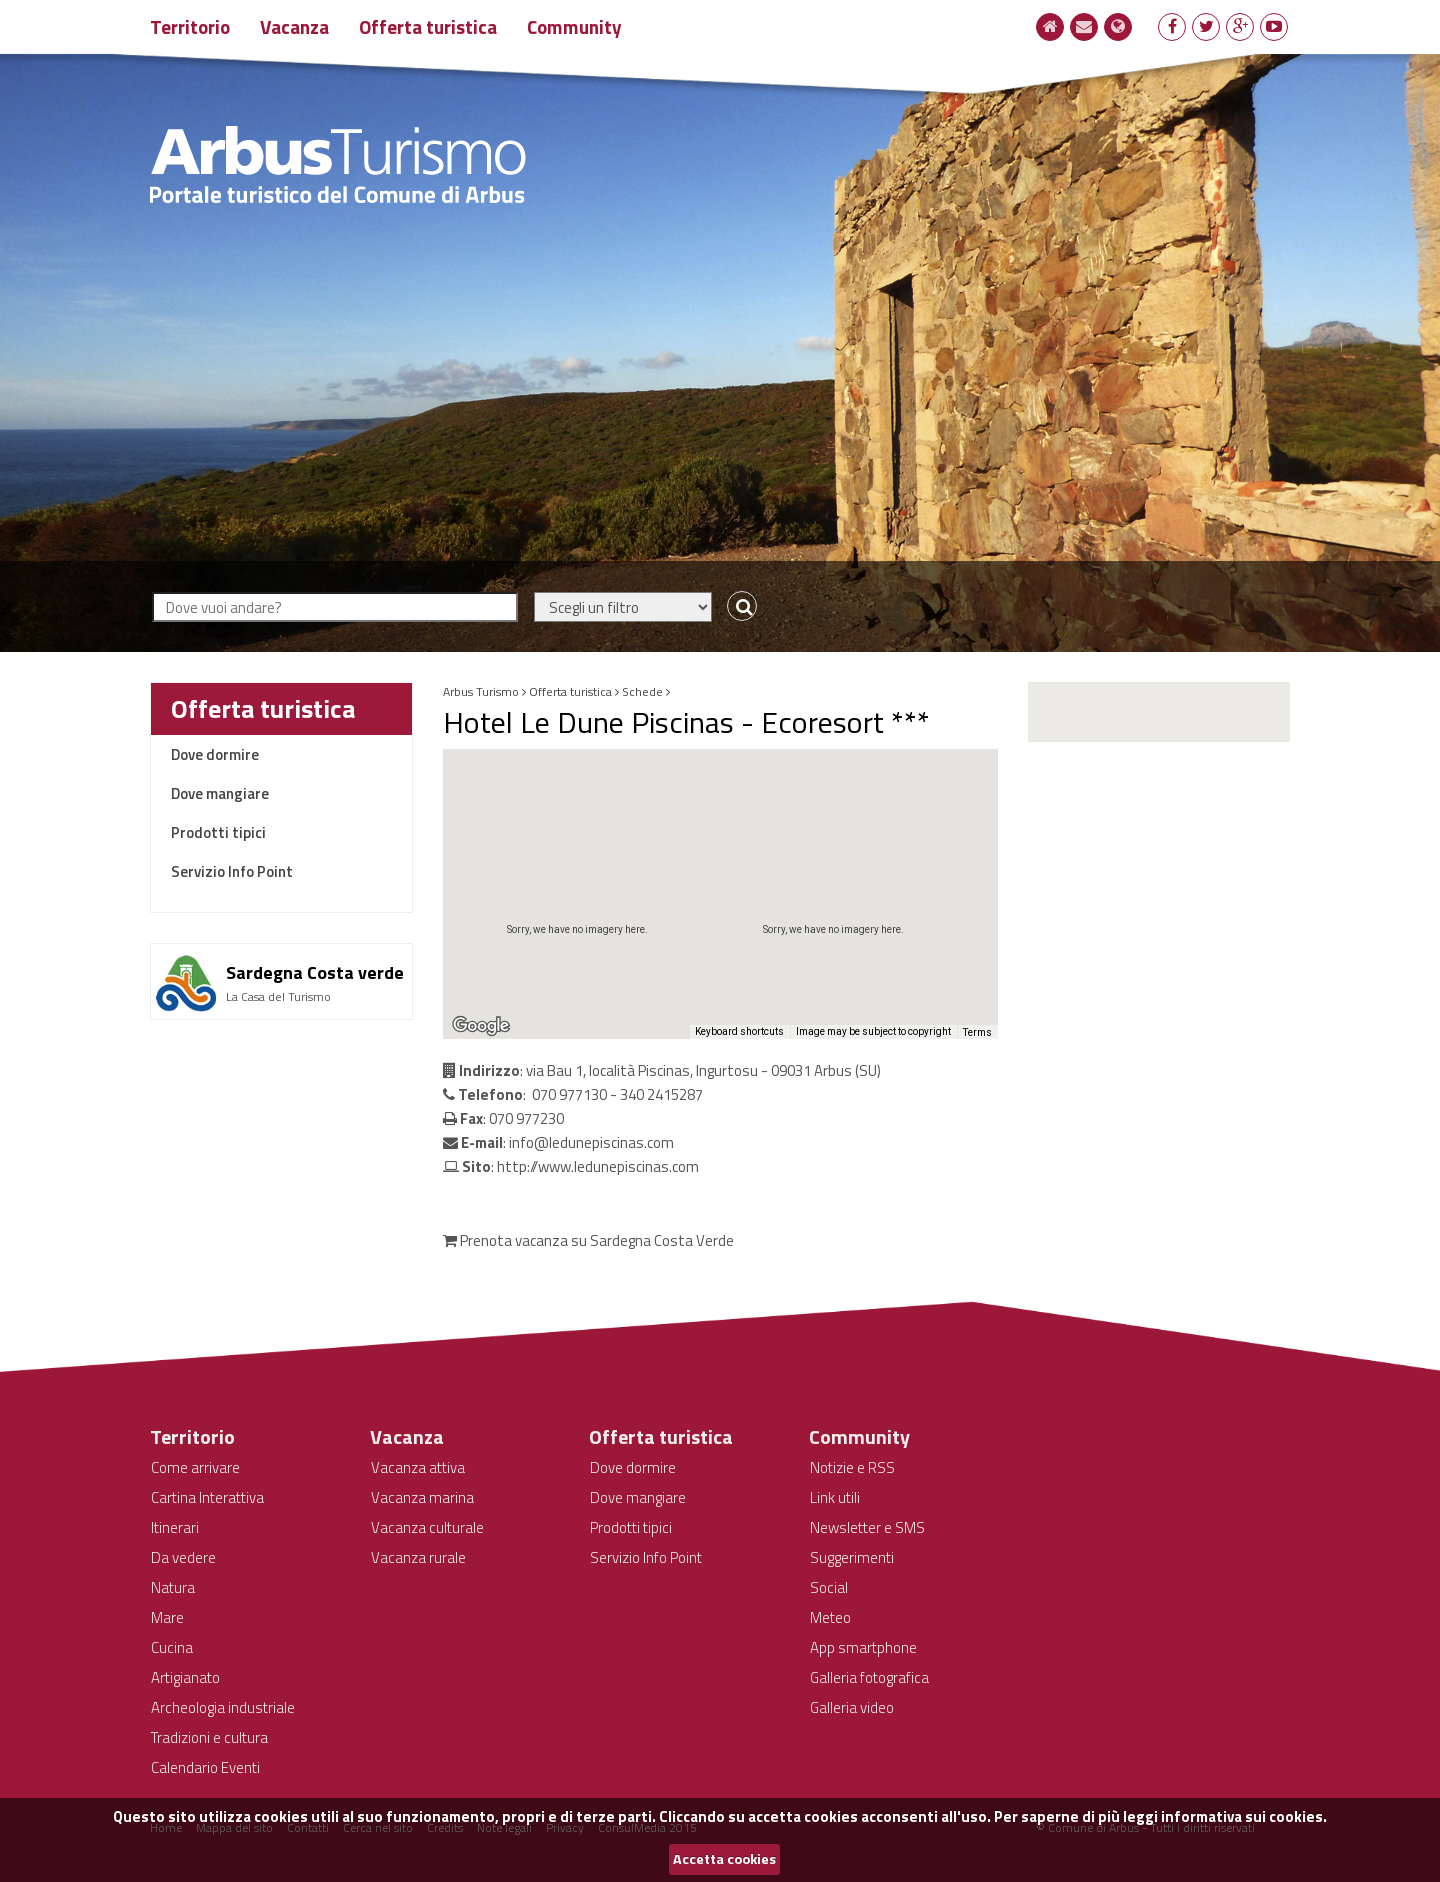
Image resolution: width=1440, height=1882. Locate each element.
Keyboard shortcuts (739, 1031)
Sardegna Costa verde (315, 972)
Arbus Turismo (481, 691)
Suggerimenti (852, 1557)
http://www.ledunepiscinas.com (598, 1166)
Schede (642, 691)
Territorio (190, 26)
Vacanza (294, 26)
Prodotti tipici (218, 832)
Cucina (172, 1647)
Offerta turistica (428, 26)
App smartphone (863, 1647)
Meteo (830, 1617)
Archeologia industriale (223, 1707)
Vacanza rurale (418, 1557)
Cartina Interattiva (207, 1497)
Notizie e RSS (852, 1467)
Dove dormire (215, 754)
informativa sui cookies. (1244, 1816)
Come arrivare (195, 1467)
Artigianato (185, 1677)
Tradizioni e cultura (209, 1737)
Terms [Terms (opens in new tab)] (977, 1032)
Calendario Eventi (205, 1767)
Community (574, 26)
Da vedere (183, 1557)
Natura (173, 1587)
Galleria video (852, 1707)
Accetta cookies (724, 1859)
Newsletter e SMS (867, 1527)
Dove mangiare (220, 793)
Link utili (835, 1497)
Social (829, 1587)
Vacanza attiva (418, 1467)
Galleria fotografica (869, 1677)
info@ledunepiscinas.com (591, 1142)
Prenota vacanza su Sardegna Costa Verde (588, 1240)
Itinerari (175, 1527)
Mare (167, 1617)
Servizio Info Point (232, 871)
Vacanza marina (422, 1497)
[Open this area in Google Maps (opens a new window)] (481, 1026)
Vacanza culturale (427, 1527)
